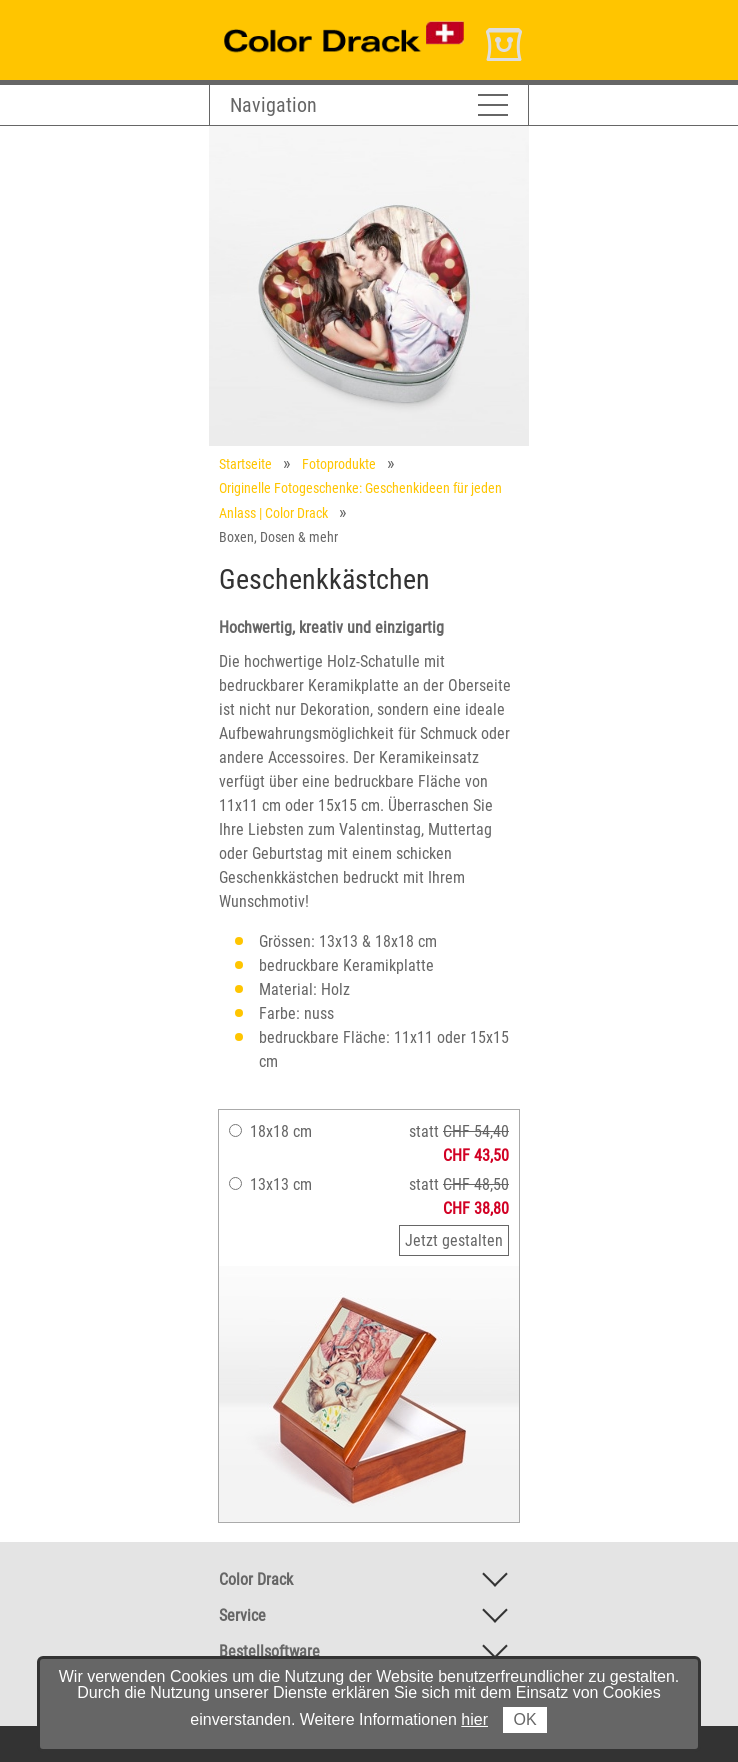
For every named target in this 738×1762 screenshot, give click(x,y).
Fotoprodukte (339, 464)
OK (524, 1719)
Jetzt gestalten (454, 1240)
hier (474, 1719)
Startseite (245, 464)
